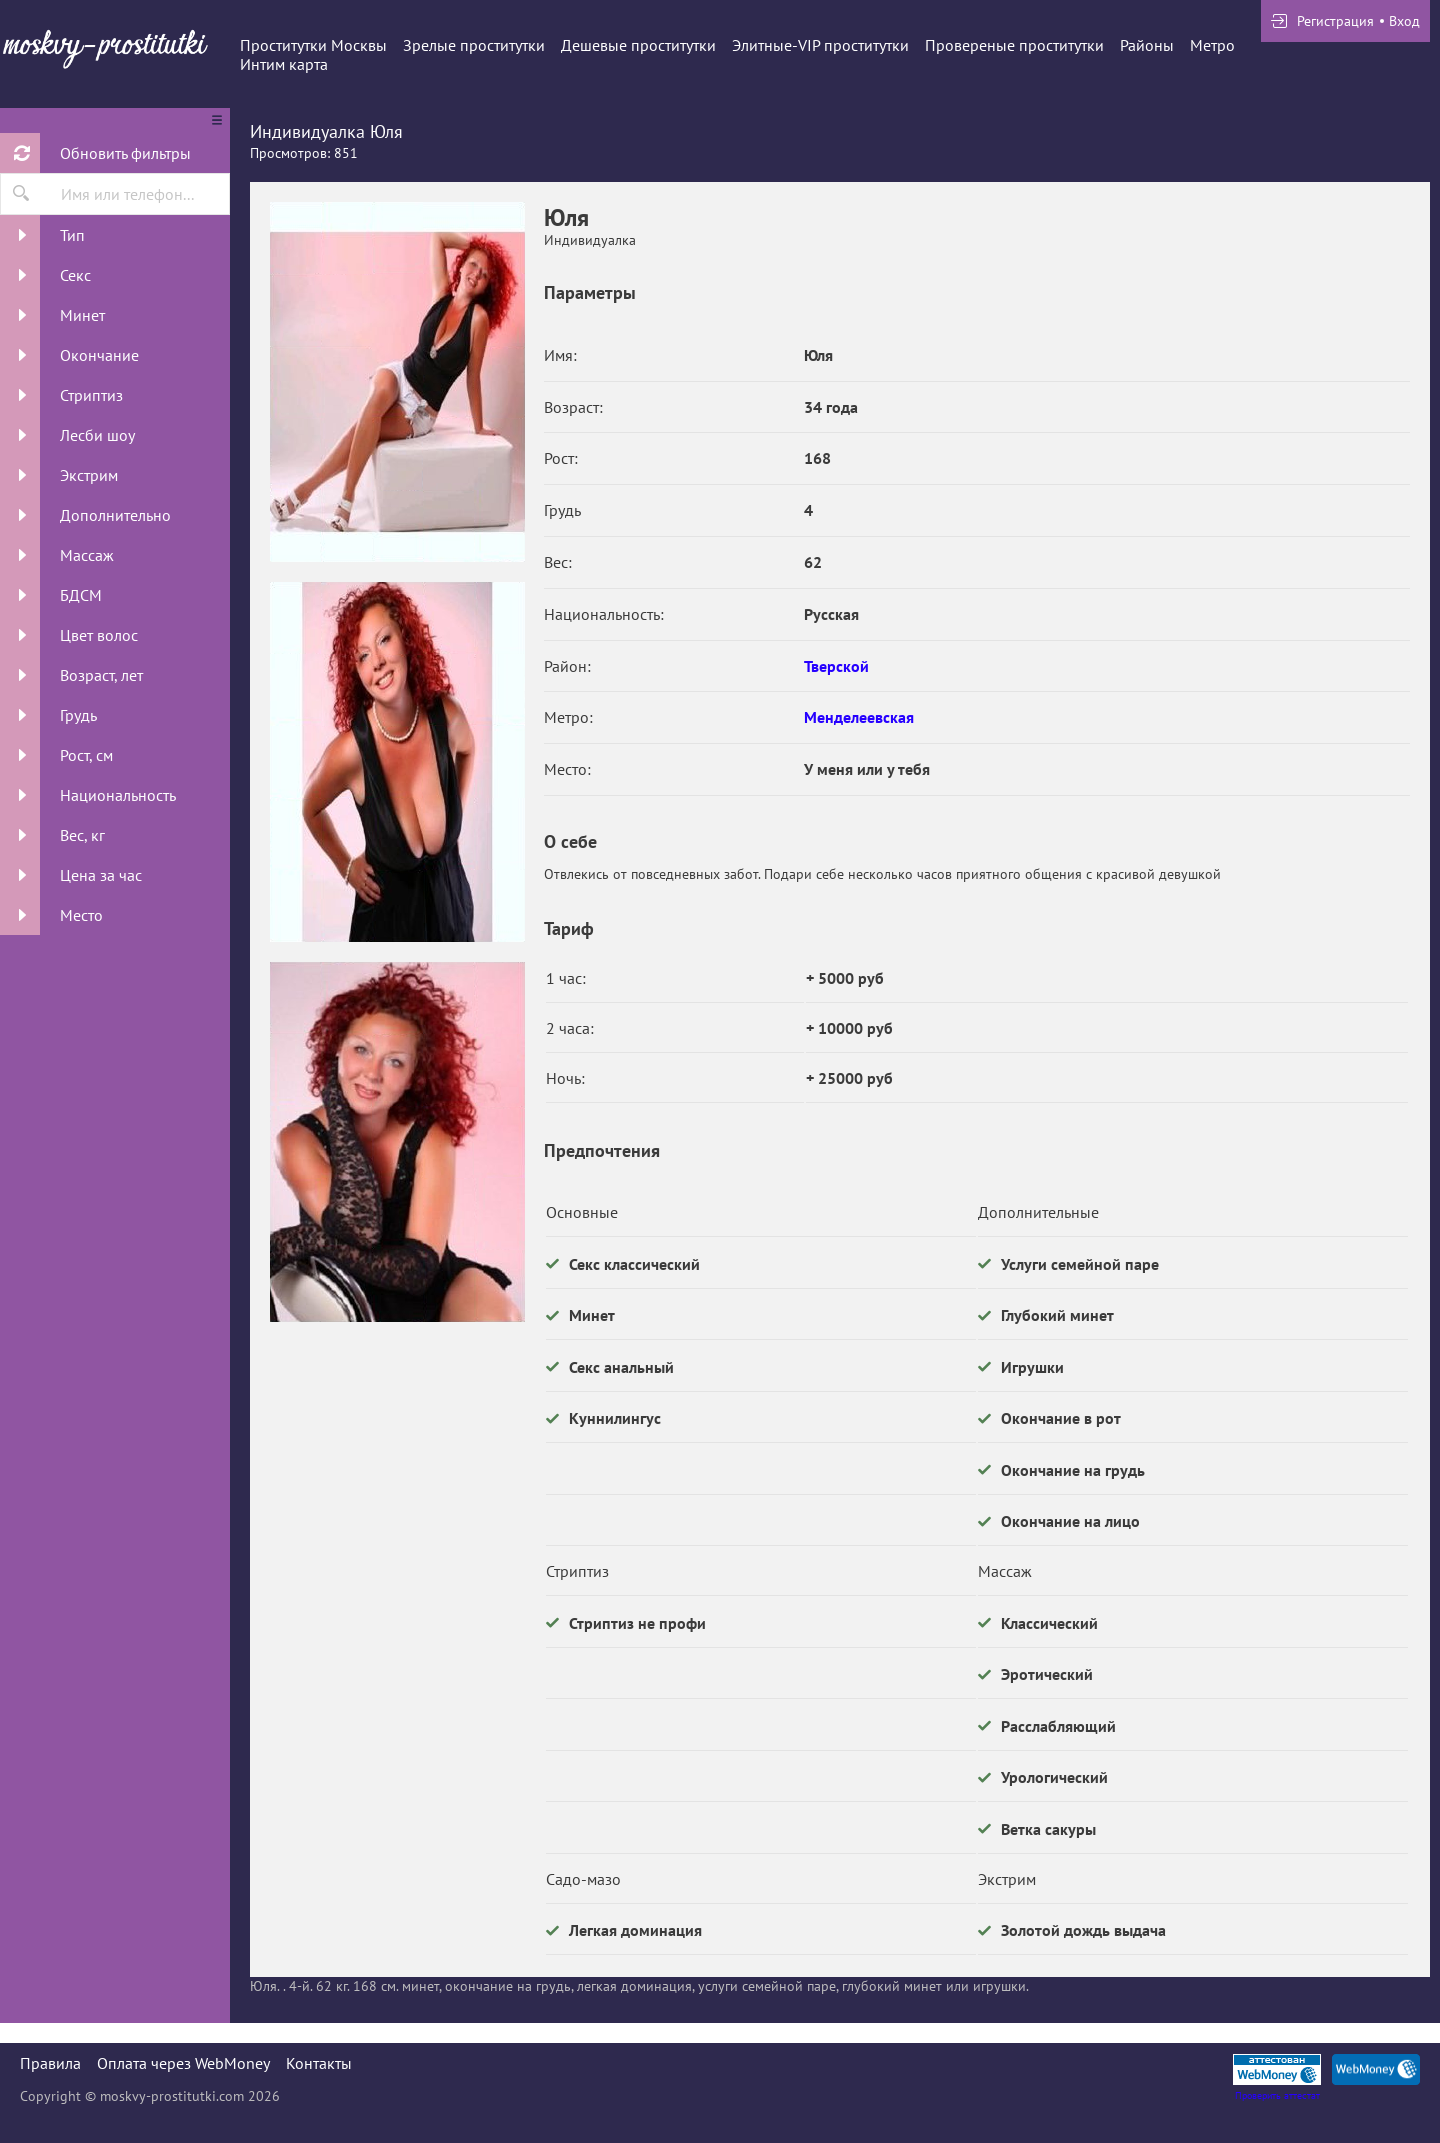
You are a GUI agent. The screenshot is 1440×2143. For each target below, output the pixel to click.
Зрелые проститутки (474, 45)
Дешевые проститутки (638, 45)
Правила (50, 2063)
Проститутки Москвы (313, 45)
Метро (1212, 45)
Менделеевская (859, 717)
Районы (1147, 45)
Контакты (319, 2063)
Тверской (836, 666)
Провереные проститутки (1014, 45)
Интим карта (284, 64)
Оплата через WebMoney (183, 2063)
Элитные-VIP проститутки (820, 45)
